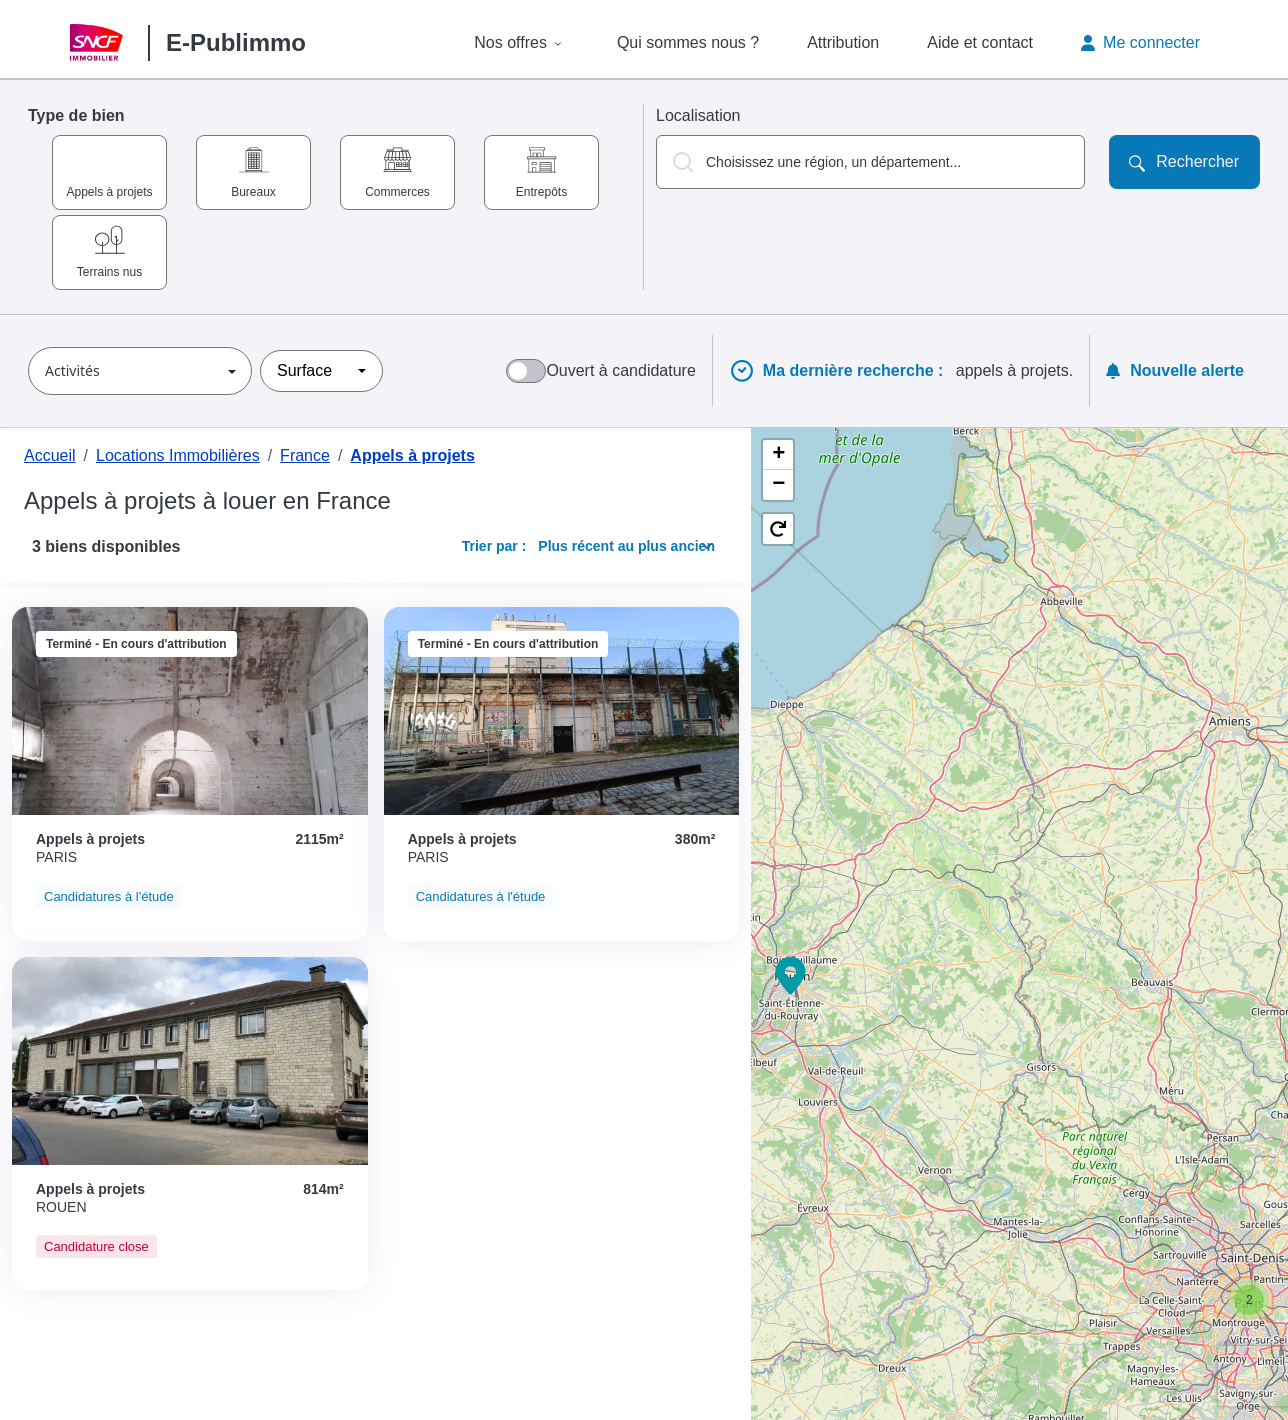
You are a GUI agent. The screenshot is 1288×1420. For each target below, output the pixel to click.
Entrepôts (541, 192)
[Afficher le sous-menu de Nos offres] (558, 43)
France (305, 455)
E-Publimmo (236, 42)
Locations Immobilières (178, 455)
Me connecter (1140, 42)
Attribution (843, 42)
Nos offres (510, 42)
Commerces (397, 192)
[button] (870, 162)
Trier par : (494, 546)
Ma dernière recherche (855, 371)
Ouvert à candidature (620, 370)
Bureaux (253, 192)
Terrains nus (109, 272)
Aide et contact (980, 42)
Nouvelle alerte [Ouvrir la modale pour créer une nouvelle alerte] (1175, 370)
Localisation (698, 115)
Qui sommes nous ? (688, 42)
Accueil (50, 455)
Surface (304, 370)
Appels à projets (109, 192)
